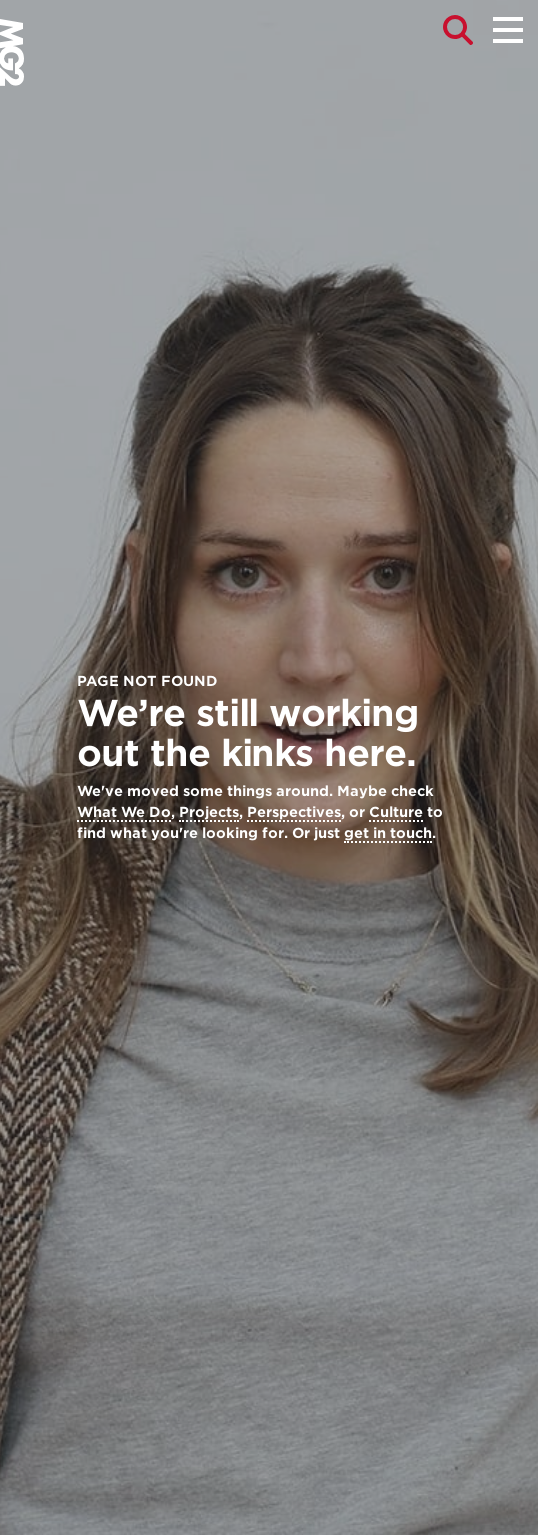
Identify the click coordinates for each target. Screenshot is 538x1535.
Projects (209, 812)
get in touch (388, 833)
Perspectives (294, 812)
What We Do (124, 812)
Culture (396, 812)
